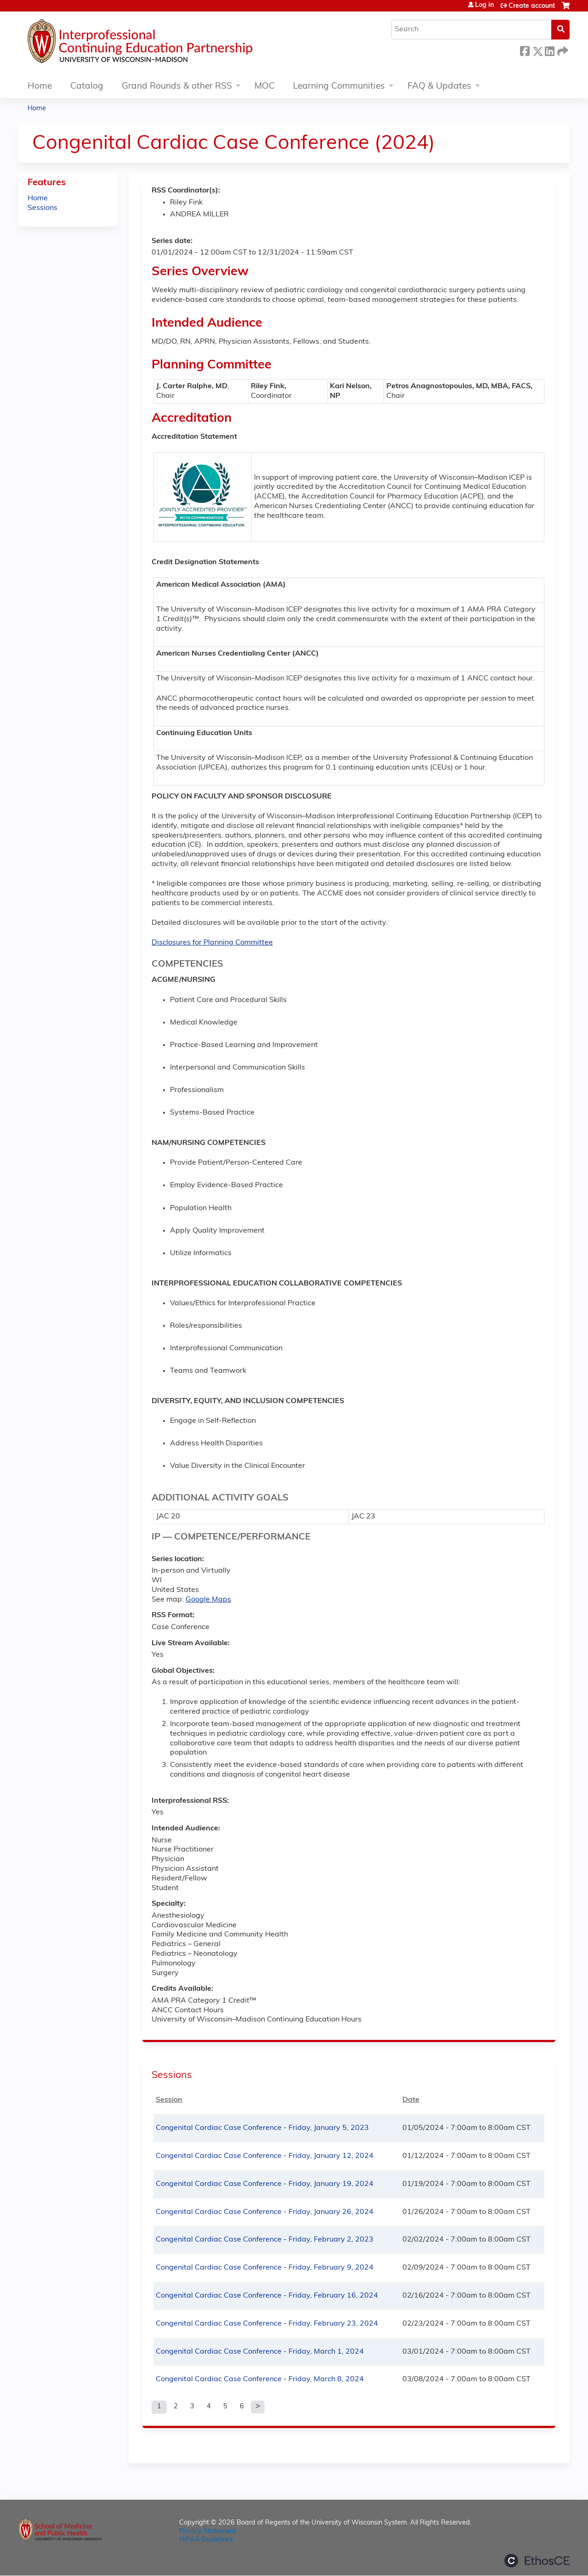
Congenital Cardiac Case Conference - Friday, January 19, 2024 (264, 2184)
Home (40, 86)
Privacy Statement (207, 2531)
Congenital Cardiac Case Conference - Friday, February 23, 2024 (267, 2323)
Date (410, 2100)
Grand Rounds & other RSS (177, 86)
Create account (532, 6)
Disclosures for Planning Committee (212, 942)
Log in (484, 5)
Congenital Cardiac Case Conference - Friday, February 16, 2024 (267, 2295)
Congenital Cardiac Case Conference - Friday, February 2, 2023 (264, 2239)
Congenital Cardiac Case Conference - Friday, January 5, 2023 (262, 2128)
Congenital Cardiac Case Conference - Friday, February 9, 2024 (264, 2267)
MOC (264, 86)
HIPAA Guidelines (206, 2539)
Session (169, 2100)
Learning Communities (339, 86)
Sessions (42, 208)
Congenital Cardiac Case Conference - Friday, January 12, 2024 (264, 2156)
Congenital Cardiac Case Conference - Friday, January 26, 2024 (264, 2212)
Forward (561, 50)
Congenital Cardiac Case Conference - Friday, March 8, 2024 (260, 2379)
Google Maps (208, 1599)
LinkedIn (549, 50)
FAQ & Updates (439, 86)
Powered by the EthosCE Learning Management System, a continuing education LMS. (537, 2560)
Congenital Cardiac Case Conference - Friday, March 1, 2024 (260, 2351)
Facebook (524, 50)
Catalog (86, 86)
